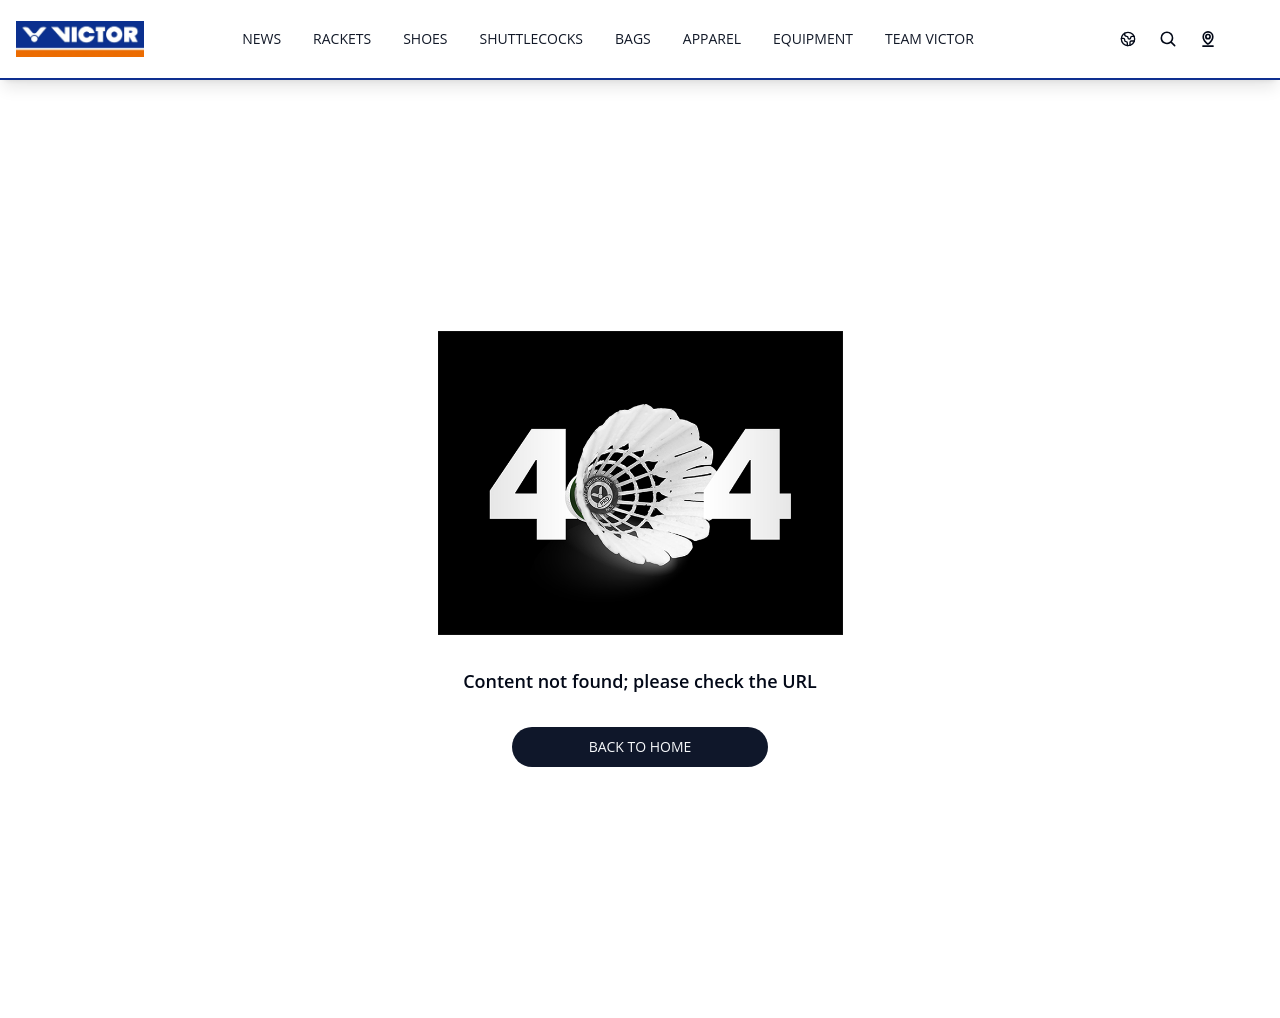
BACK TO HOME (640, 746)
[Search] (1168, 39)
